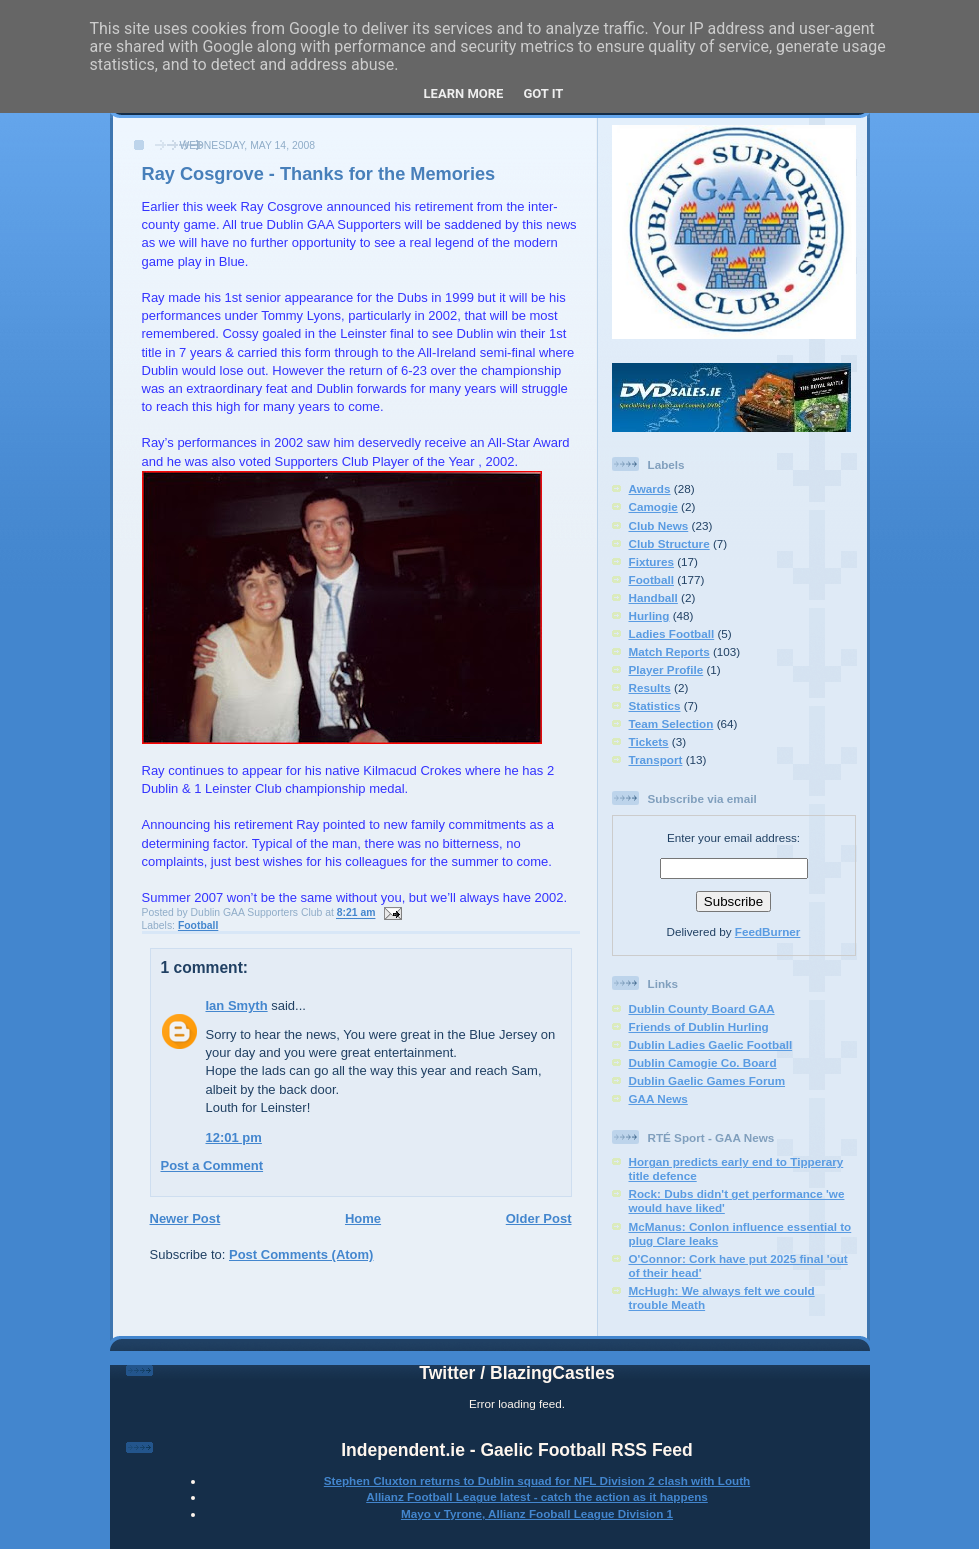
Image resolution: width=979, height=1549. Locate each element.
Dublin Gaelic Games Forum (707, 1080)
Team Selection (671, 723)
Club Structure (669, 543)
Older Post (539, 1218)
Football (198, 925)
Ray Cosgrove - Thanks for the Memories (319, 174)
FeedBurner (768, 931)
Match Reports (669, 651)
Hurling (649, 615)
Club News (659, 525)
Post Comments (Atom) (301, 1254)
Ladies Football (672, 633)
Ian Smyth (237, 1005)
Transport (656, 759)
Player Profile (666, 669)
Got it (543, 93)
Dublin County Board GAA (702, 1008)
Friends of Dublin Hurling (699, 1026)
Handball (653, 597)
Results (650, 687)
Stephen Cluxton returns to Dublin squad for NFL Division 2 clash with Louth (537, 1480)
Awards (650, 488)
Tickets (649, 741)
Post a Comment (212, 1165)
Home (363, 1218)
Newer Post (185, 1218)
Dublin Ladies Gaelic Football (711, 1044)
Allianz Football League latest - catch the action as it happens (537, 1496)
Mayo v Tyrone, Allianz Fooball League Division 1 (537, 1513)
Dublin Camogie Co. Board (703, 1062)
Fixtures (651, 561)
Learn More (464, 93)
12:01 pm (234, 1137)
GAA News (658, 1098)
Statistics (655, 705)
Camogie (653, 506)
